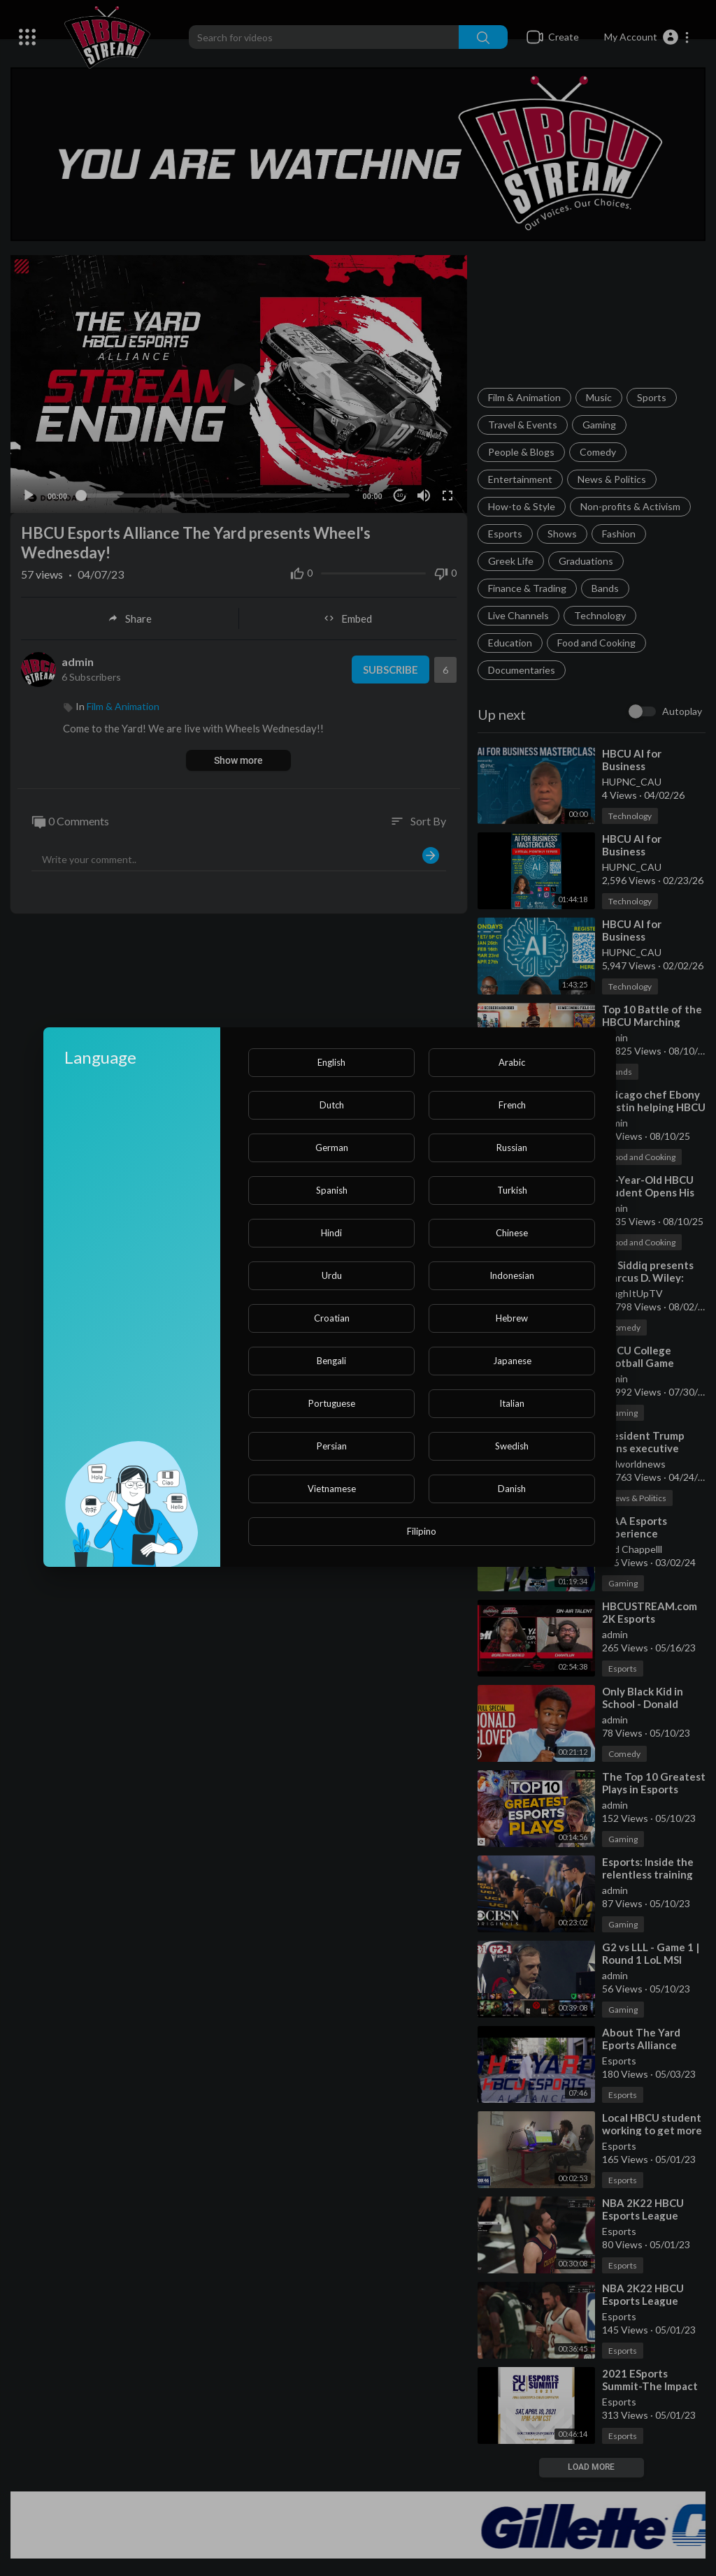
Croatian (332, 1318)
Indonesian (511, 1275)
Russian (511, 1147)
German (331, 1147)
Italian (511, 1403)
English (331, 1062)
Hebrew (512, 1318)
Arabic (512, 1062)
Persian (332, 1446)
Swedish (512, 1446)
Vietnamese (332, 1488)
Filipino (421, 1531)
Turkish (512, 1190)
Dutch (332, 1104)
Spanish (332, 1190)
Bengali (331, 1360)
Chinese (512, 1232)
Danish (512, 1488)
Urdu (332, 1275)
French (512, 1104)
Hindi (331, 1232)
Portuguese (331, 1403)
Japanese (512, 1360)
